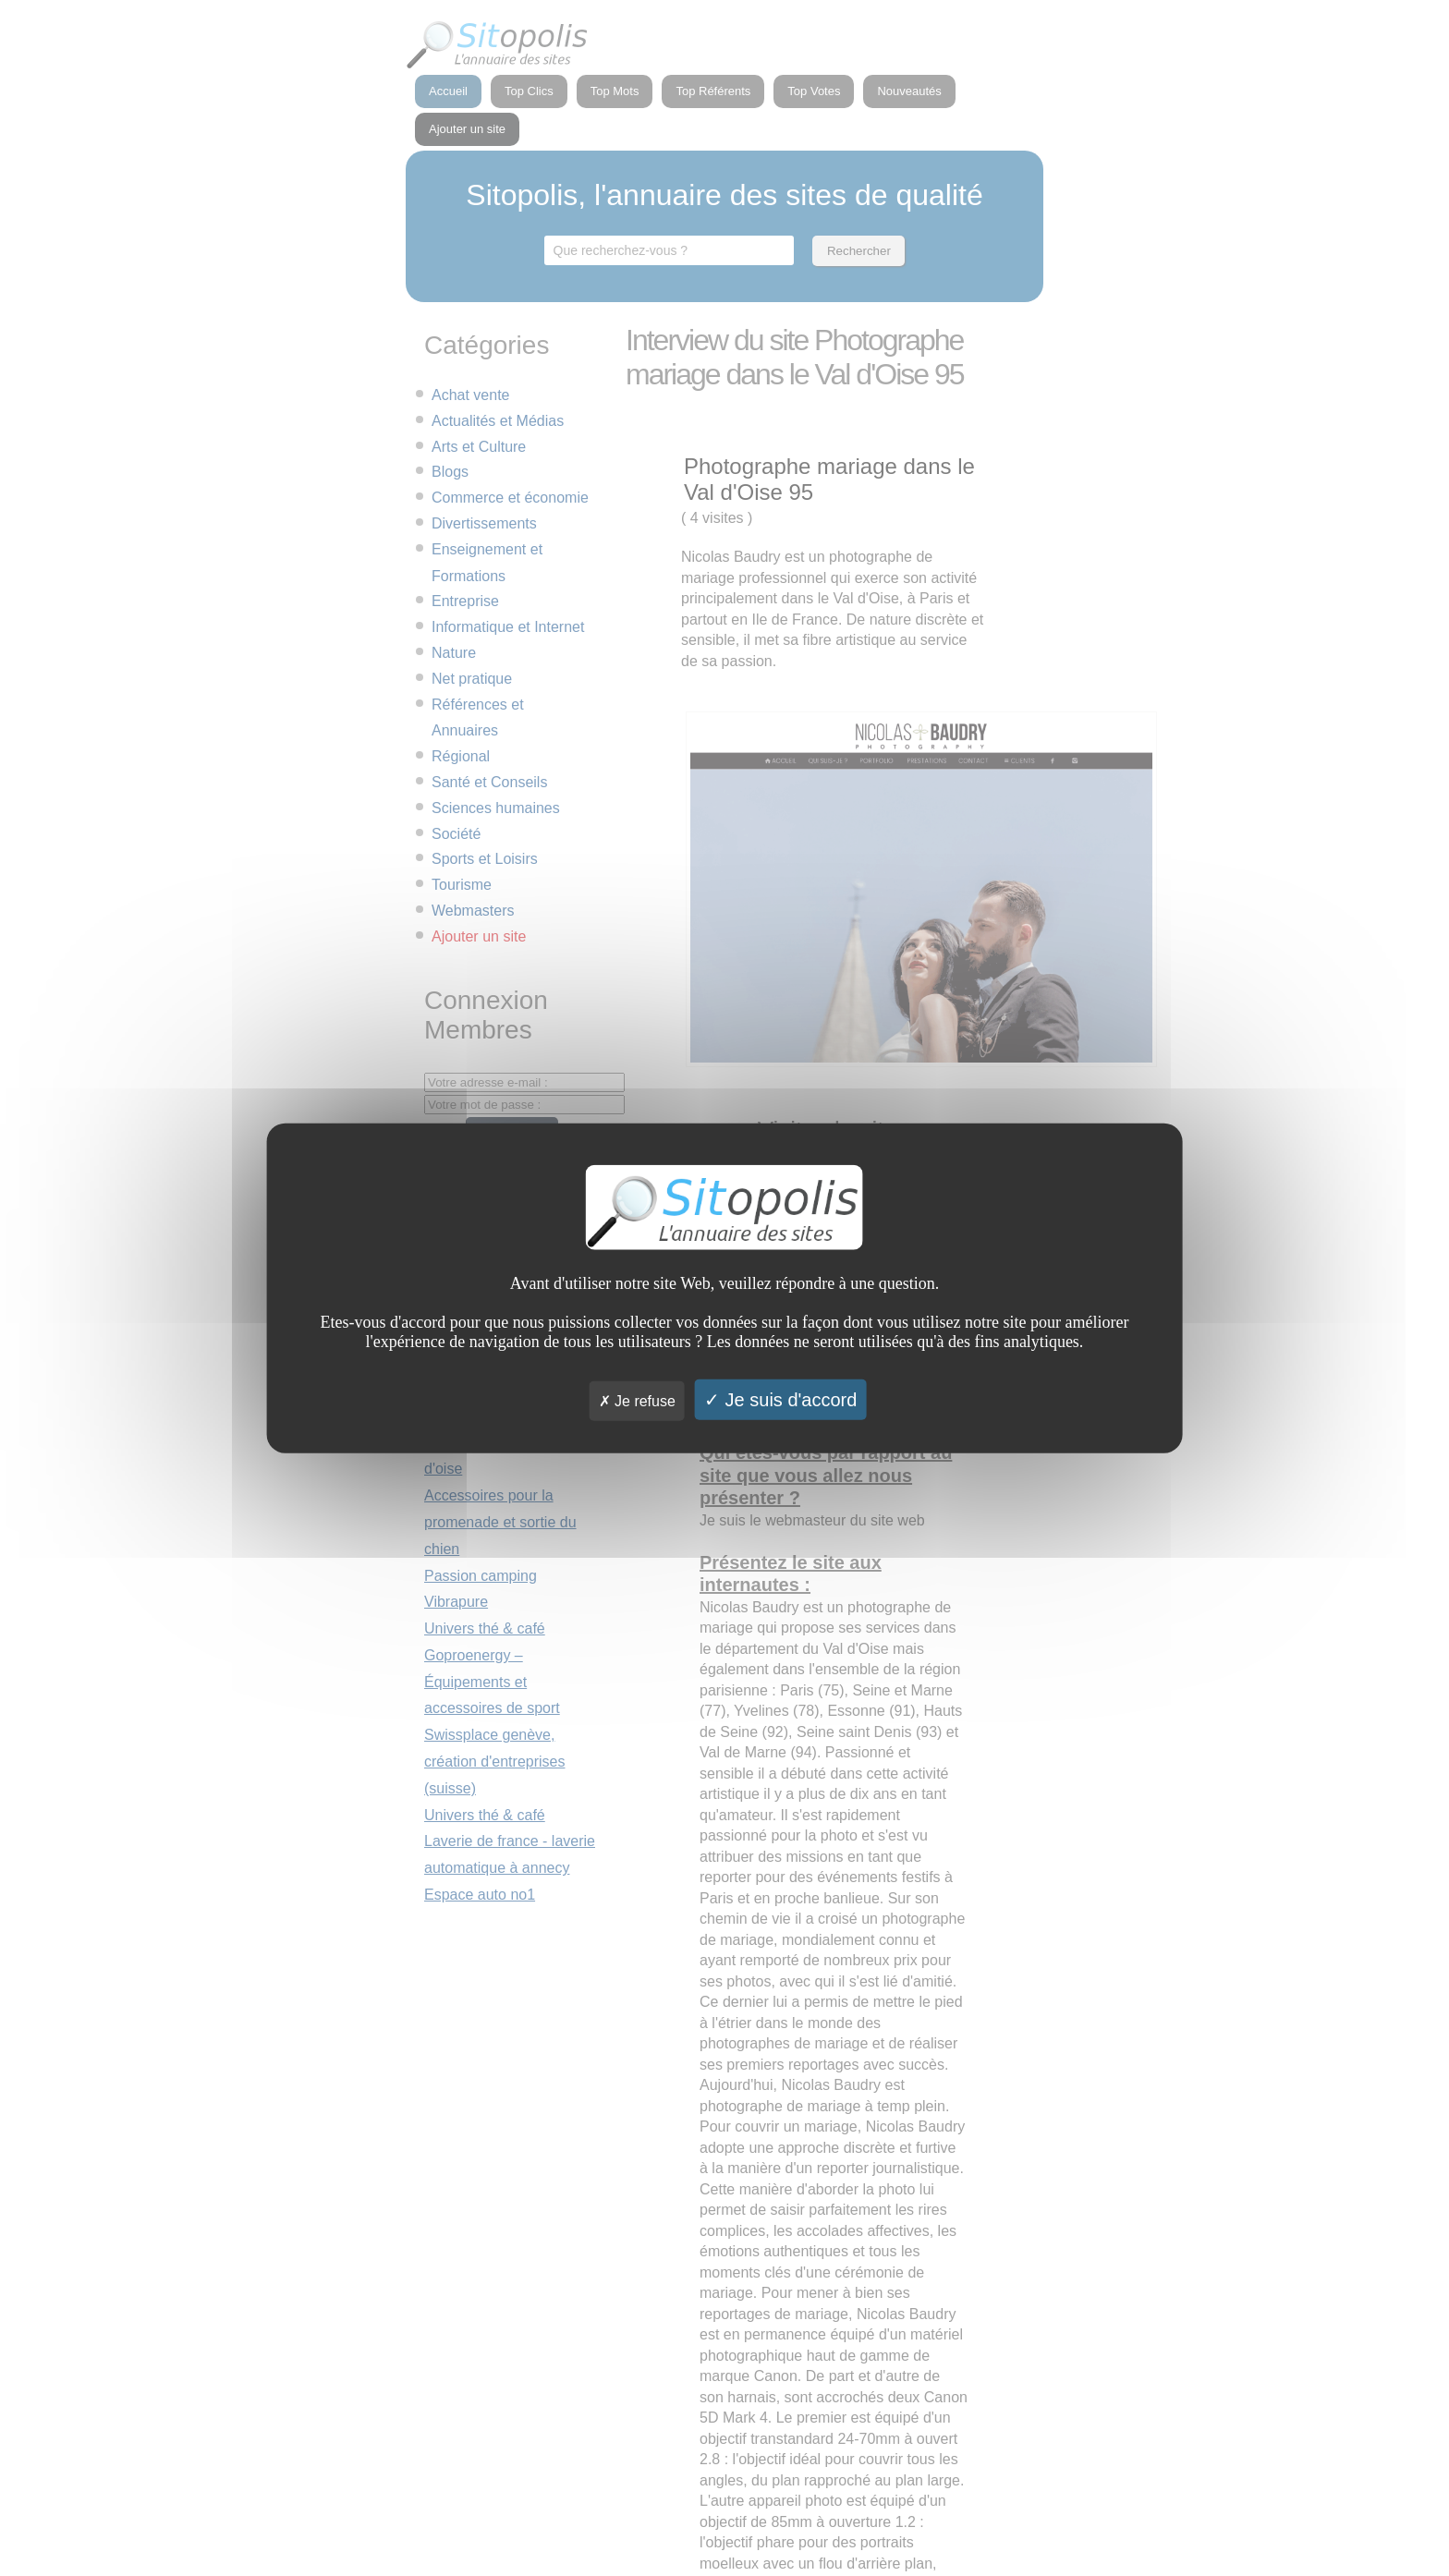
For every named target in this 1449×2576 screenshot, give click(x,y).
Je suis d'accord (780, 1399)
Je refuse (637, 1400)
